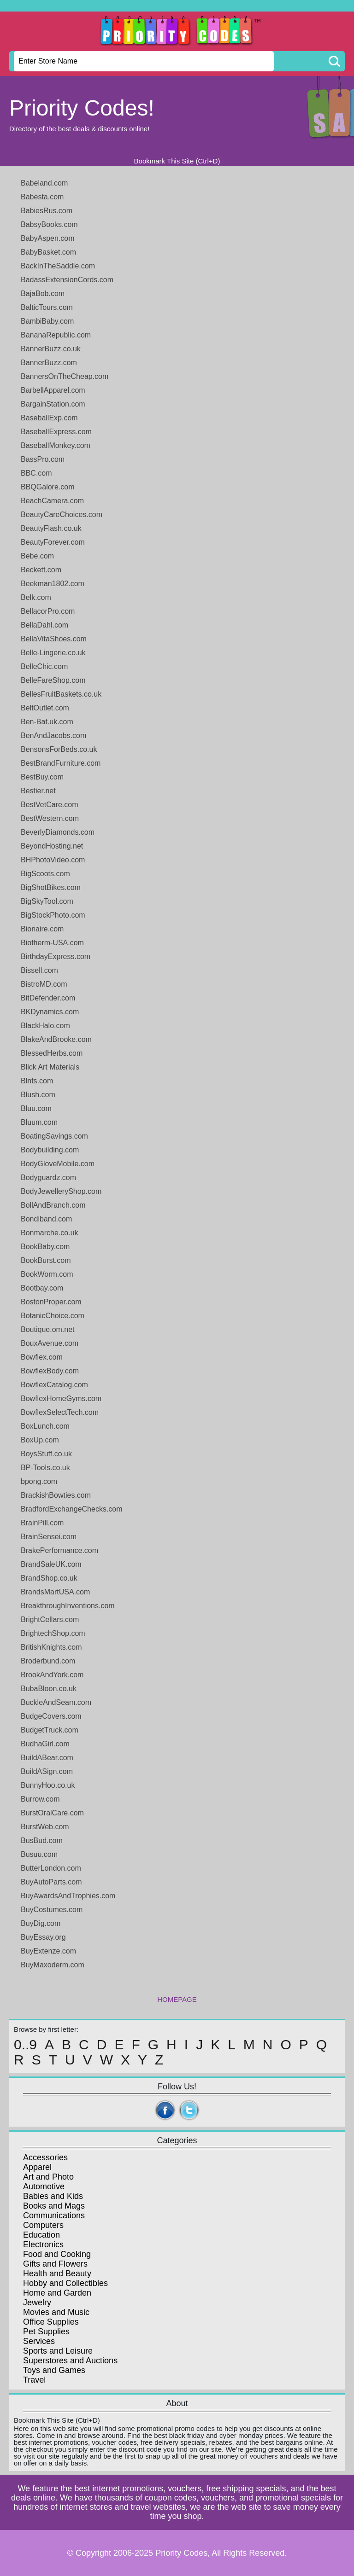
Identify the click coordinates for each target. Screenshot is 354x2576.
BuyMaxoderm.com (52, 1965)
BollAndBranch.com (53, 1205)
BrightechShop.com (53, 1633)
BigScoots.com (45, 874)
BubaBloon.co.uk (49, 1688)
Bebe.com (37, 556)
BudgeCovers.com (51, 1716)
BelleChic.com (44, 666)
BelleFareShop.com (53, 680)
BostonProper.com (51, 1302)
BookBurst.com (46, 1260)
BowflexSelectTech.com (60, 1412)
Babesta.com (42, 197)
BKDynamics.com (50, 1012)
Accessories (45, 2157)
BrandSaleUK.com (51, 1564)
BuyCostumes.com (52, 1909)
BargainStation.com (53, 404)
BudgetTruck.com (49, 1730)
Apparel (37, 2167)
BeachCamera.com (52, 501)
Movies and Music (56, 2312)
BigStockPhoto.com (53, 915)
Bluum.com (39, 1122)
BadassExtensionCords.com (67, 280)
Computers (43, 2225)
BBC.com (36, 473)
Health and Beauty (57, 2273)
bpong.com (39, 1481)
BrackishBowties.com (56, 1495)
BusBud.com (42, 1840)
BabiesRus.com (46, 211)
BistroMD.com (44, 984)
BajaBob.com (43, 293)
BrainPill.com (42, 1523)
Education (41, 2234)
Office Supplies (51, 2321)
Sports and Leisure (58, 2350)
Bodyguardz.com (48, 1177)
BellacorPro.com (48, 611)
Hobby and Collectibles (65, 2283)
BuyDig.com (40, 1923)
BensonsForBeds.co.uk (59, 749)
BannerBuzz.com (49, 362)
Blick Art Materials (50, 1067)
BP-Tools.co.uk (45, 1467)
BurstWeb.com (45, 1827)
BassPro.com (43, 459)
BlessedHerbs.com (52, 1053)
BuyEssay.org (43, 1937)
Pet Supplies (46, 2331)
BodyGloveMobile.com (57, 1164)
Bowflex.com (42, 1357)
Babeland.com (44, 183)
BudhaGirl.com (45, 1744)
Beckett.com (41, 570)
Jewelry (37, 2302)
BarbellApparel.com (53, 390)
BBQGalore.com (47, 487)
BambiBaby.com (47, 321)
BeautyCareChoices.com (61, 514)
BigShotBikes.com (51, 887)
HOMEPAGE (177, 1999)
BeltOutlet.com (45, 708)
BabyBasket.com (48, 252)
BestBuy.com (42, 777)
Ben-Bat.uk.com (47, 722)
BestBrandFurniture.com (60, 763)
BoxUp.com (40, 1440)
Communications (54, 2215)
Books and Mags (54, 2205)
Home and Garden (57, 2292)
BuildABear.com (47, 1758)
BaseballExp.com (49, 418)
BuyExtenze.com (48, 1951)
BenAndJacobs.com (53, 735)
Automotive (44, 2186)
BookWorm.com (47, 1274)
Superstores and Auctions (70, 2360)
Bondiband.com (46, 1219)
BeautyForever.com (53, 542)
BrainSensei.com (49, 1537)
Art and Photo (48, 2176)
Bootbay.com (42, 1288)
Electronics (43, 2244)
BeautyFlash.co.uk (51, 528)
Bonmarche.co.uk (49, 1233)
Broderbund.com (48, 1661)
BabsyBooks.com (49, 224)
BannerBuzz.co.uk (51, 349)
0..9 (25, 2045)
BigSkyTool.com (47, 901)
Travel (34, 2379)
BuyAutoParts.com (51, 1882)
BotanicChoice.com (52, 1316)
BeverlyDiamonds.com (57, 832)
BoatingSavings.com (54, 1136)
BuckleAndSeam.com (56, 1702)
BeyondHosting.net (52, 846)
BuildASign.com (47, 1771)
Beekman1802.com (52, 583)
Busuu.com (39, 1854)
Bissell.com (39, 970)
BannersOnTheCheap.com (64, 376)
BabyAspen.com (48, 238)
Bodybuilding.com (50, 1150)
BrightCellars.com (50, 1619)
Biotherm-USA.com (52, 943)
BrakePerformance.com (59, 1550)
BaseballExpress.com (56, 432)
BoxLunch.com (45, 1426)
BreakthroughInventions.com (68, 1606)
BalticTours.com (47, 307)
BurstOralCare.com (52, 1813)
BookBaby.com (45, 1246)
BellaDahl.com (44, 625)
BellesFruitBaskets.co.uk (61, 694)
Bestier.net (38, 791)
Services (39, 2341)
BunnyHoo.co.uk (48, 1785)
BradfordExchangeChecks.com (72, 1509)
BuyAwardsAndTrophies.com (68, 1896)
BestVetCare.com (49, 804)
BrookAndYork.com (52, 1675)
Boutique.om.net (48, 1329)
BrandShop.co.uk (49, 1578)
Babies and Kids (53, 2196)
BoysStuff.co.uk (46, 1454)
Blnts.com (37, 1081)
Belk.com (36, 597)
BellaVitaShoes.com (54, 639)
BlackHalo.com (45, 1025)
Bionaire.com (42, 929)
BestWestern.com (50, 818)
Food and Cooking (57, 2254)
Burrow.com (40, 1799)
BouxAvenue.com (49, 1343)
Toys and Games (54, 2370)
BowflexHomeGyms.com (61, 1398)
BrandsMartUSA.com (55, 1592)
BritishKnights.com (51, 1647)
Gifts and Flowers (55, 2263)
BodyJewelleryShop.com (61, 1191)
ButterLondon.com (51, 1868)
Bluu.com (36, 1108)
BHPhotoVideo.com (53, 860)
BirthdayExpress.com (55, 956)
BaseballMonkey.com (55, 445)
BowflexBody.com (50, 1371)
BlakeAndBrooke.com (56, 1039)
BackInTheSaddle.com (58, 266)
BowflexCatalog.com (54, 1385)
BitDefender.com (48, 998)
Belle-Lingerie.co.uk (53, 653)
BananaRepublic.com (56, 335)
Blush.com (38, 1095)
